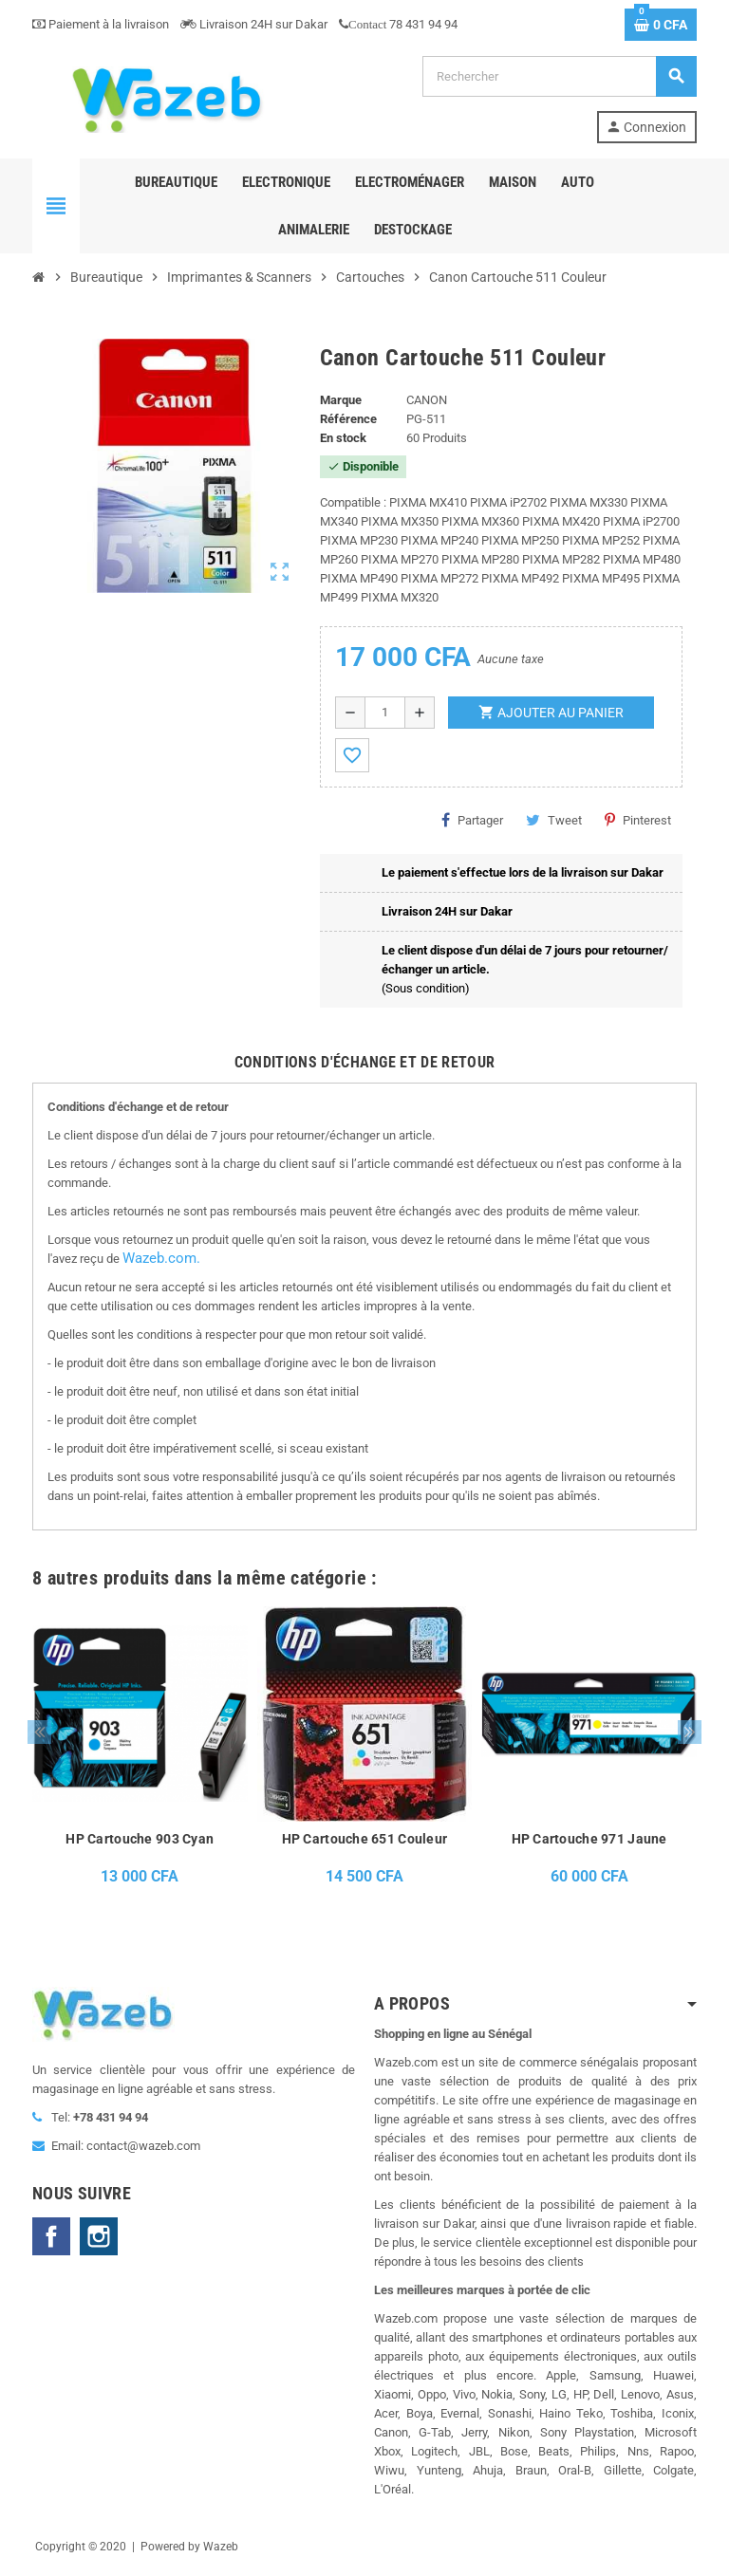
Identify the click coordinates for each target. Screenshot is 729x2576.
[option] (140, 1751)
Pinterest (638, 819)
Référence (348, 419)
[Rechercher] (559, 76)
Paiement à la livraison (100, 24)
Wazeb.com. (161, 1258)
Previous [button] (39, 1732)
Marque (341, 400)
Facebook (51, 2236)
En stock (343, 438)
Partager (472, 819)
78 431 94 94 (398, 24)
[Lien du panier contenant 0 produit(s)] (661, 25)
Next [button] (689, 1732)
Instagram (99, 2236)
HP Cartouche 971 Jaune (589, 1838)
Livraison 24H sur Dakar (253, 24)
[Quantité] (384, 712)
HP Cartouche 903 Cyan (139, 1838)
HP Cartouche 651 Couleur (365, 1838)
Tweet (554, 819)
